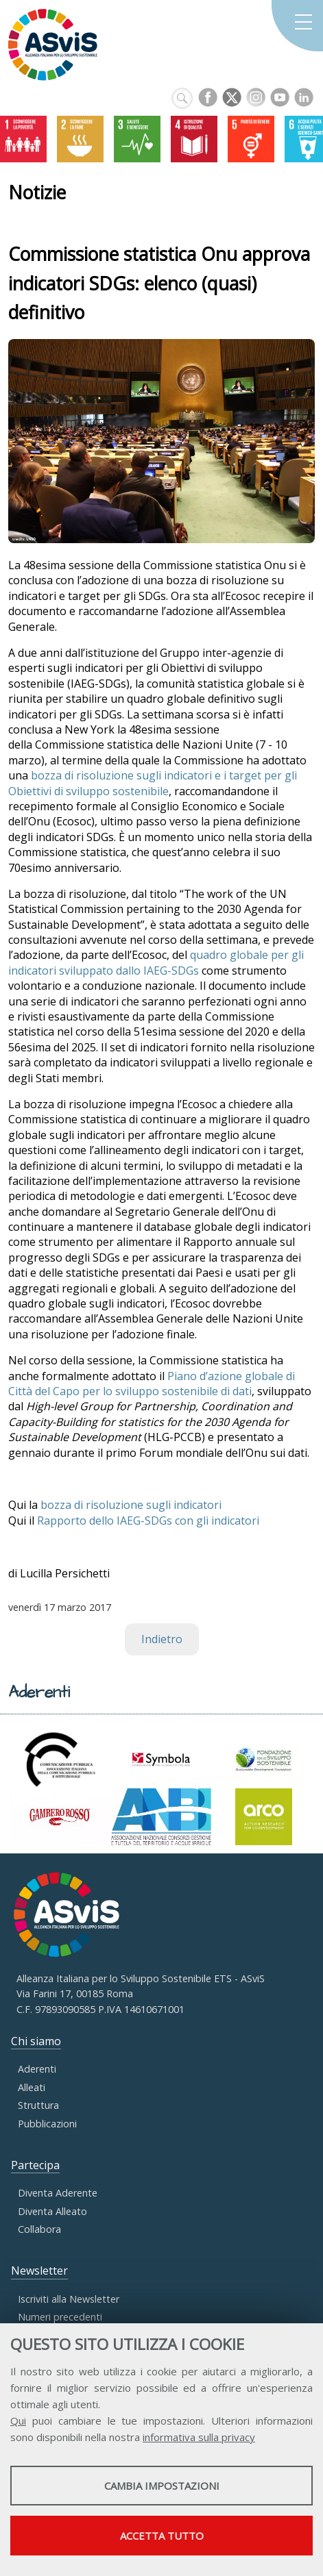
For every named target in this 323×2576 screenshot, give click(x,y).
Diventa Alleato (52, 2211)
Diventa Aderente (57, 2192)
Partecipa (35, 2165)
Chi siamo (36, 2041)
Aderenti (37, 2068)
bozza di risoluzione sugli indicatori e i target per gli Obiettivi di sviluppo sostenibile (152, 783)
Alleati (31, 2087)
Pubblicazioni (47, 2123)
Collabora (39, 2229)
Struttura (38, 2105)
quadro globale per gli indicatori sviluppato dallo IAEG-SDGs (156, 962)
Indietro (161, 1639)
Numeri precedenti (60, 2316)
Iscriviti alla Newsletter (68, 2298)
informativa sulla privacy (199, 2437)
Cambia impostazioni (161, 2485)
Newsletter (39, 2270)
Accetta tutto (162, 2535)
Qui (18, 2420)
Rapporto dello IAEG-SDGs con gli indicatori (148, 1520)
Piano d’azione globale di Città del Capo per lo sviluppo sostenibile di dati (151, 1383)
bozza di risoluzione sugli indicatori (131, 1504)
